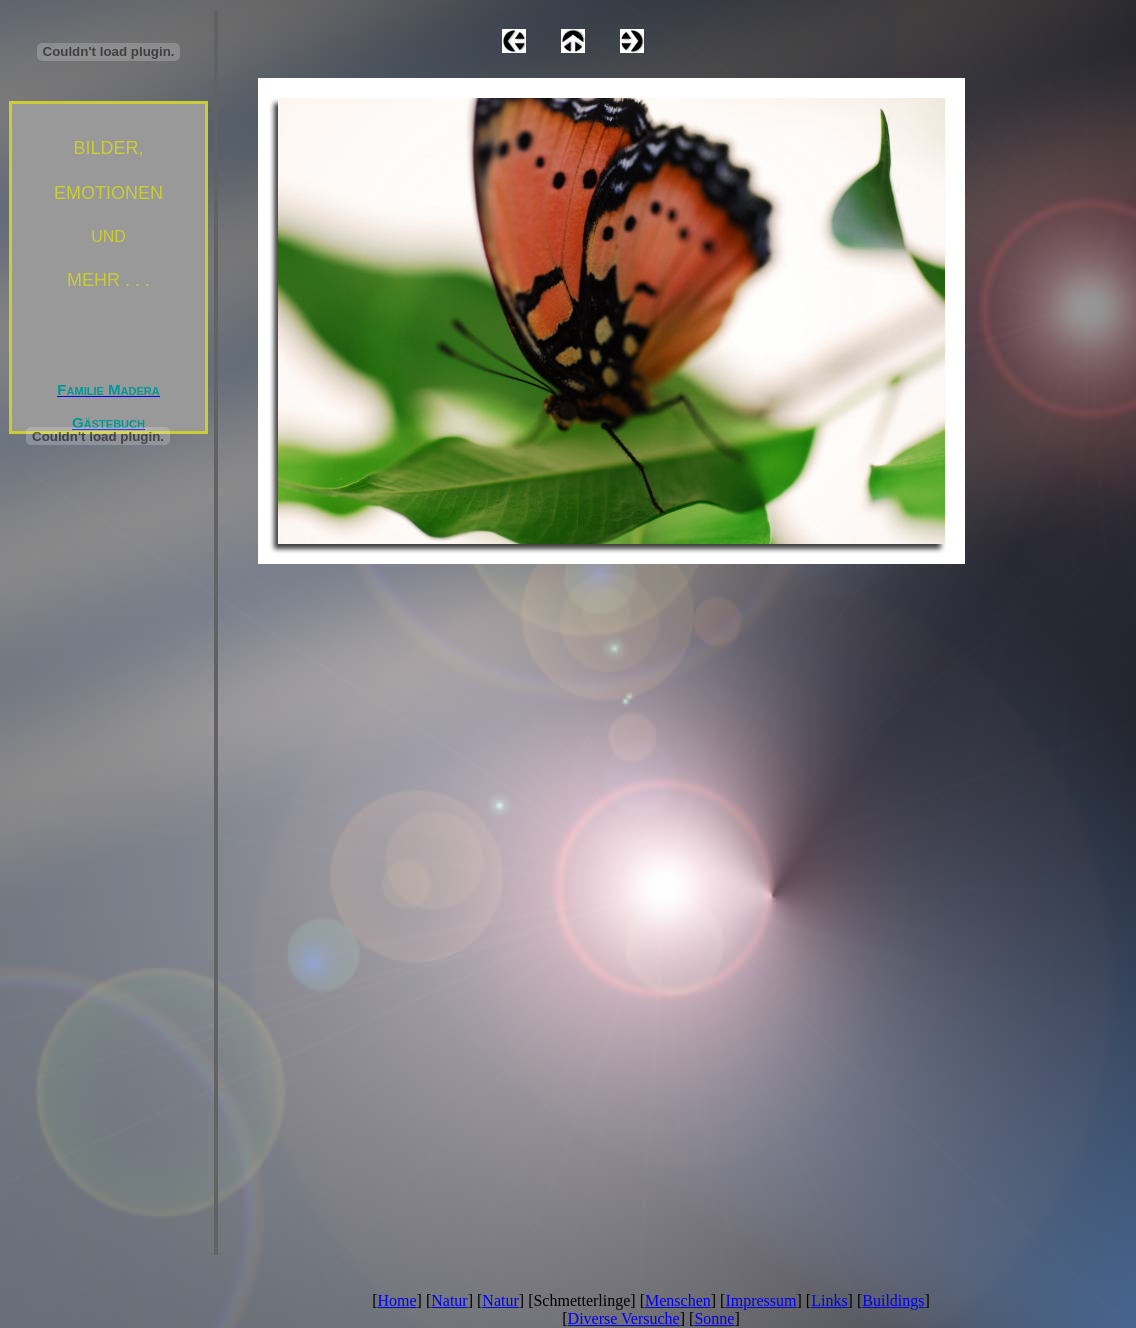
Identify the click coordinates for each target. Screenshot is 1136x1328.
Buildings (893, 1300)
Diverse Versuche (624, 1318)
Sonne (714, 1318)
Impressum (760, 1300)
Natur (449, 1300)
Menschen (678, 1300)
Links (829, 1300)
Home (397, 1300)
